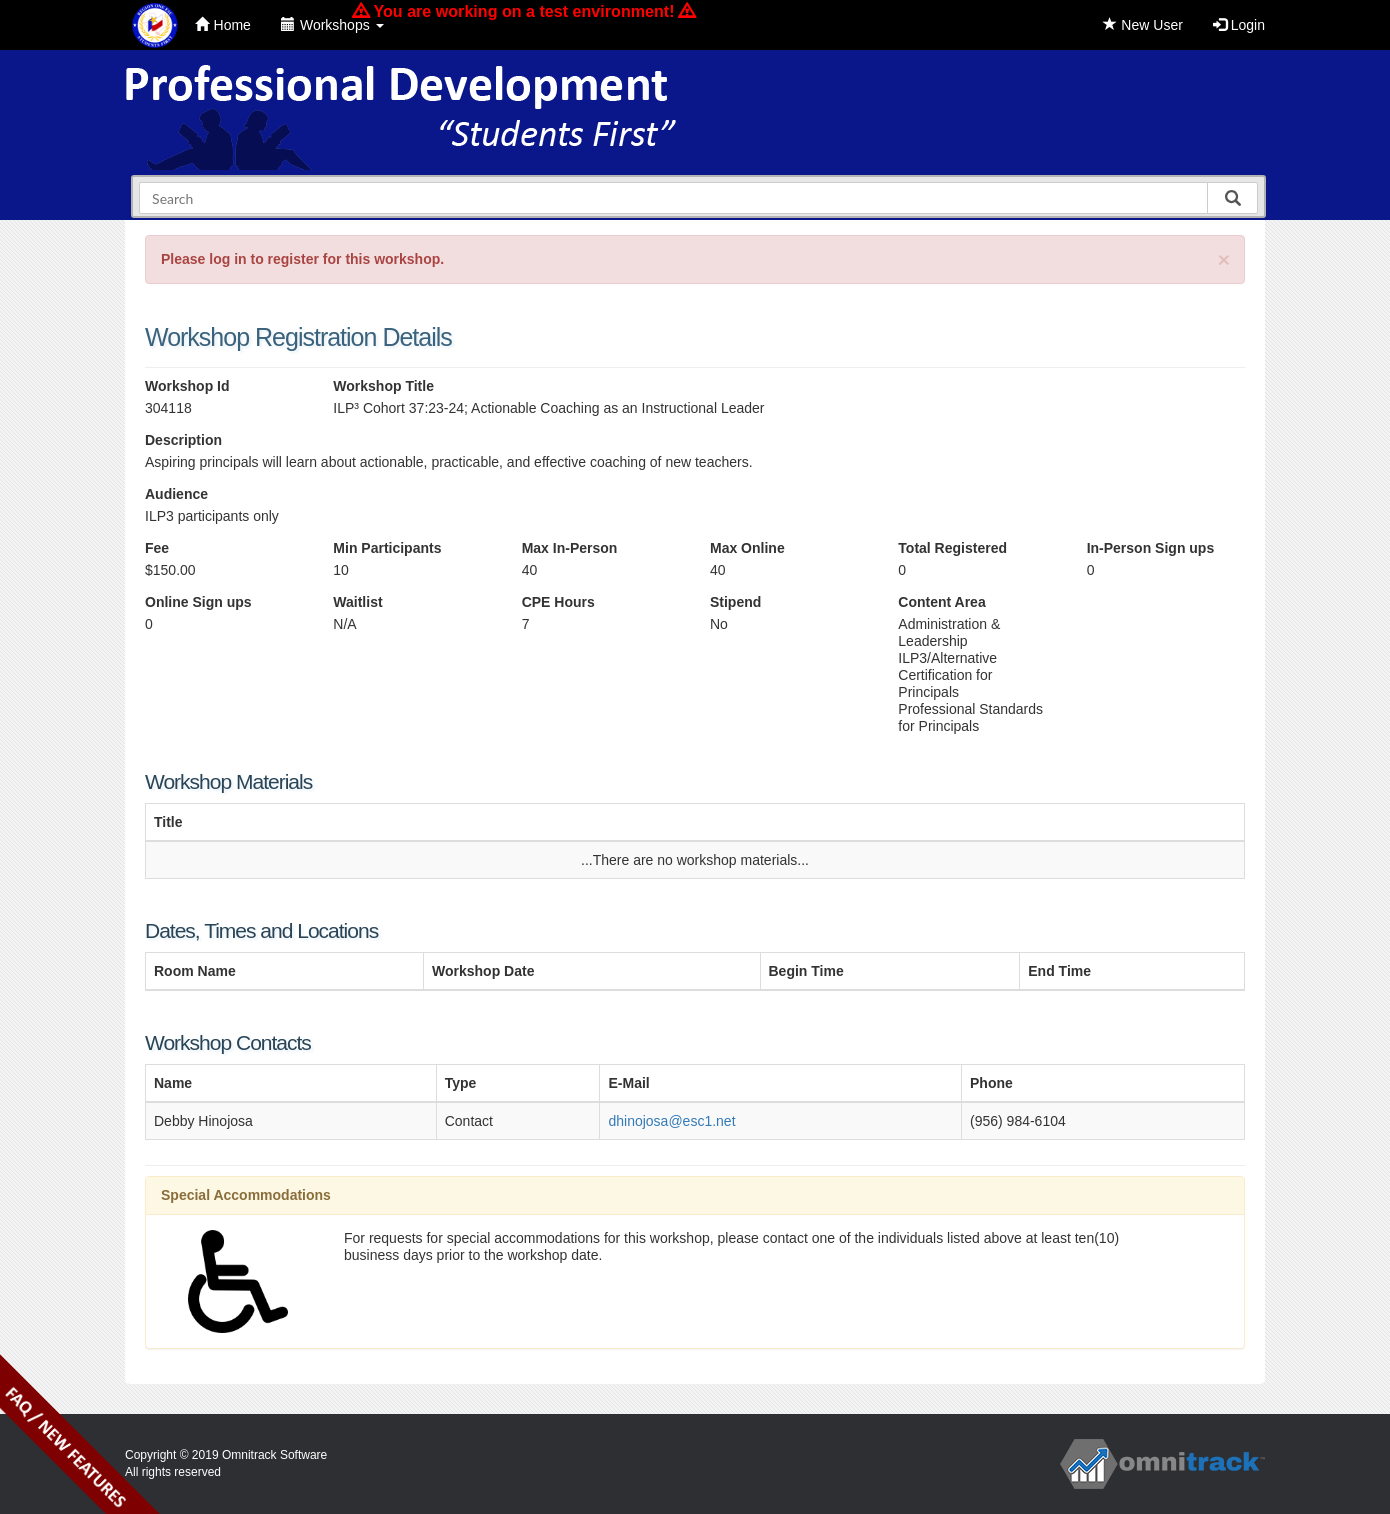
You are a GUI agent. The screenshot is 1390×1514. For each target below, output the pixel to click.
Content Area (941, 602)
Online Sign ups (198, 602)
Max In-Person (570, 548)
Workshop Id (187, 386)
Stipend (735, 602)
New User (1142, 25)
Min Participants (387, 548)
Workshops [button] (332, 25)
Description (183, 440)
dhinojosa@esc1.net (671, 1121)
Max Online (747, 548)
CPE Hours (558, 602)
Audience (176, 494)
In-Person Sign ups (1151, 548)
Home (223, 25)
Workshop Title (383, 386)
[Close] (1224, 259)
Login (1239, 25)
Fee (157, 548)
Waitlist (357, 602)
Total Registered (952, 548)
